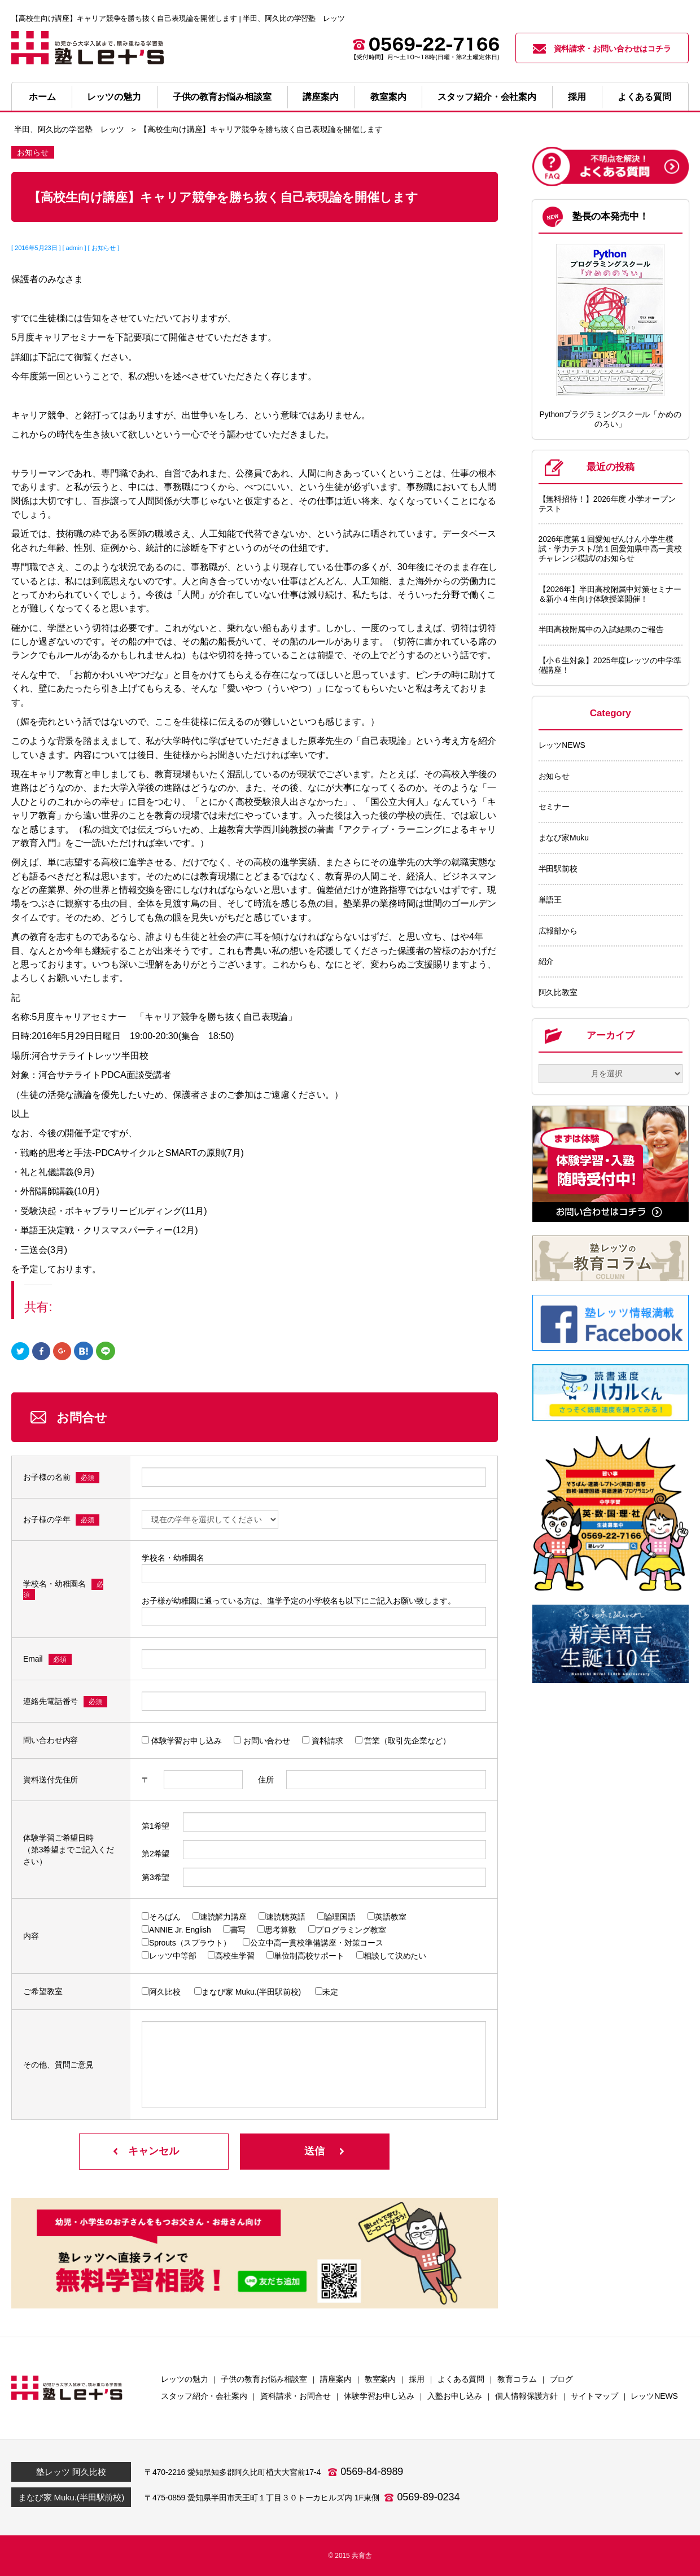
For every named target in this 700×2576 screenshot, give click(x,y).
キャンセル (153, 2151)
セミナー (554, 806)
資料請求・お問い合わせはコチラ (602, 49)
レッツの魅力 (114, 97)
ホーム (42, 97)
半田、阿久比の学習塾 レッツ (69, 129)
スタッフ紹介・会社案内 (487, 97)
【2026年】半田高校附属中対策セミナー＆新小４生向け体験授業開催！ (610, 594)
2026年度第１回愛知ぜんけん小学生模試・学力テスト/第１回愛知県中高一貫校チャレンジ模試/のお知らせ (610, 549)
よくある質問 (644, 97)
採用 (577, 97)
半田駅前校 (558, 868)
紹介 (546, 961)
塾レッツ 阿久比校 (71, 2472)
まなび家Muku (564, 837)
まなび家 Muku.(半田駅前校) (71, 2497)
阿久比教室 (558, 992)
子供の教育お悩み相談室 (222, 97)
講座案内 (321, 97)
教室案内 (388, 97)
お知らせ (554, 776)
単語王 (550, 899)
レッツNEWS (562, 745)
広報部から (558, 930)
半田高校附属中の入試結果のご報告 (601, 629)
